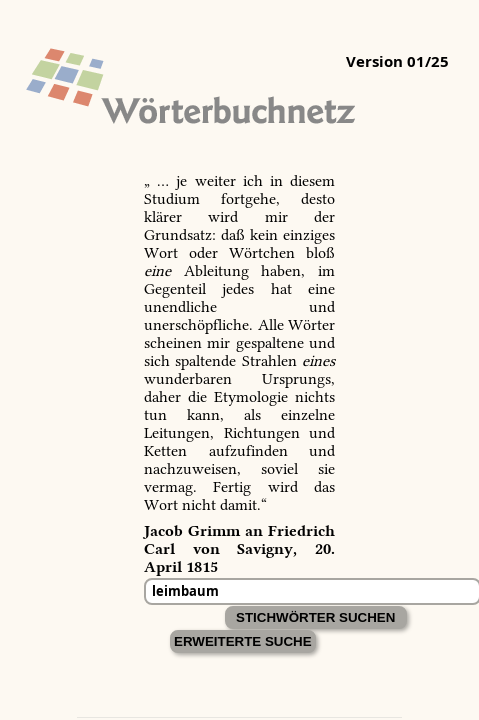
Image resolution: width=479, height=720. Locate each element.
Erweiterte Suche (243, 641)
